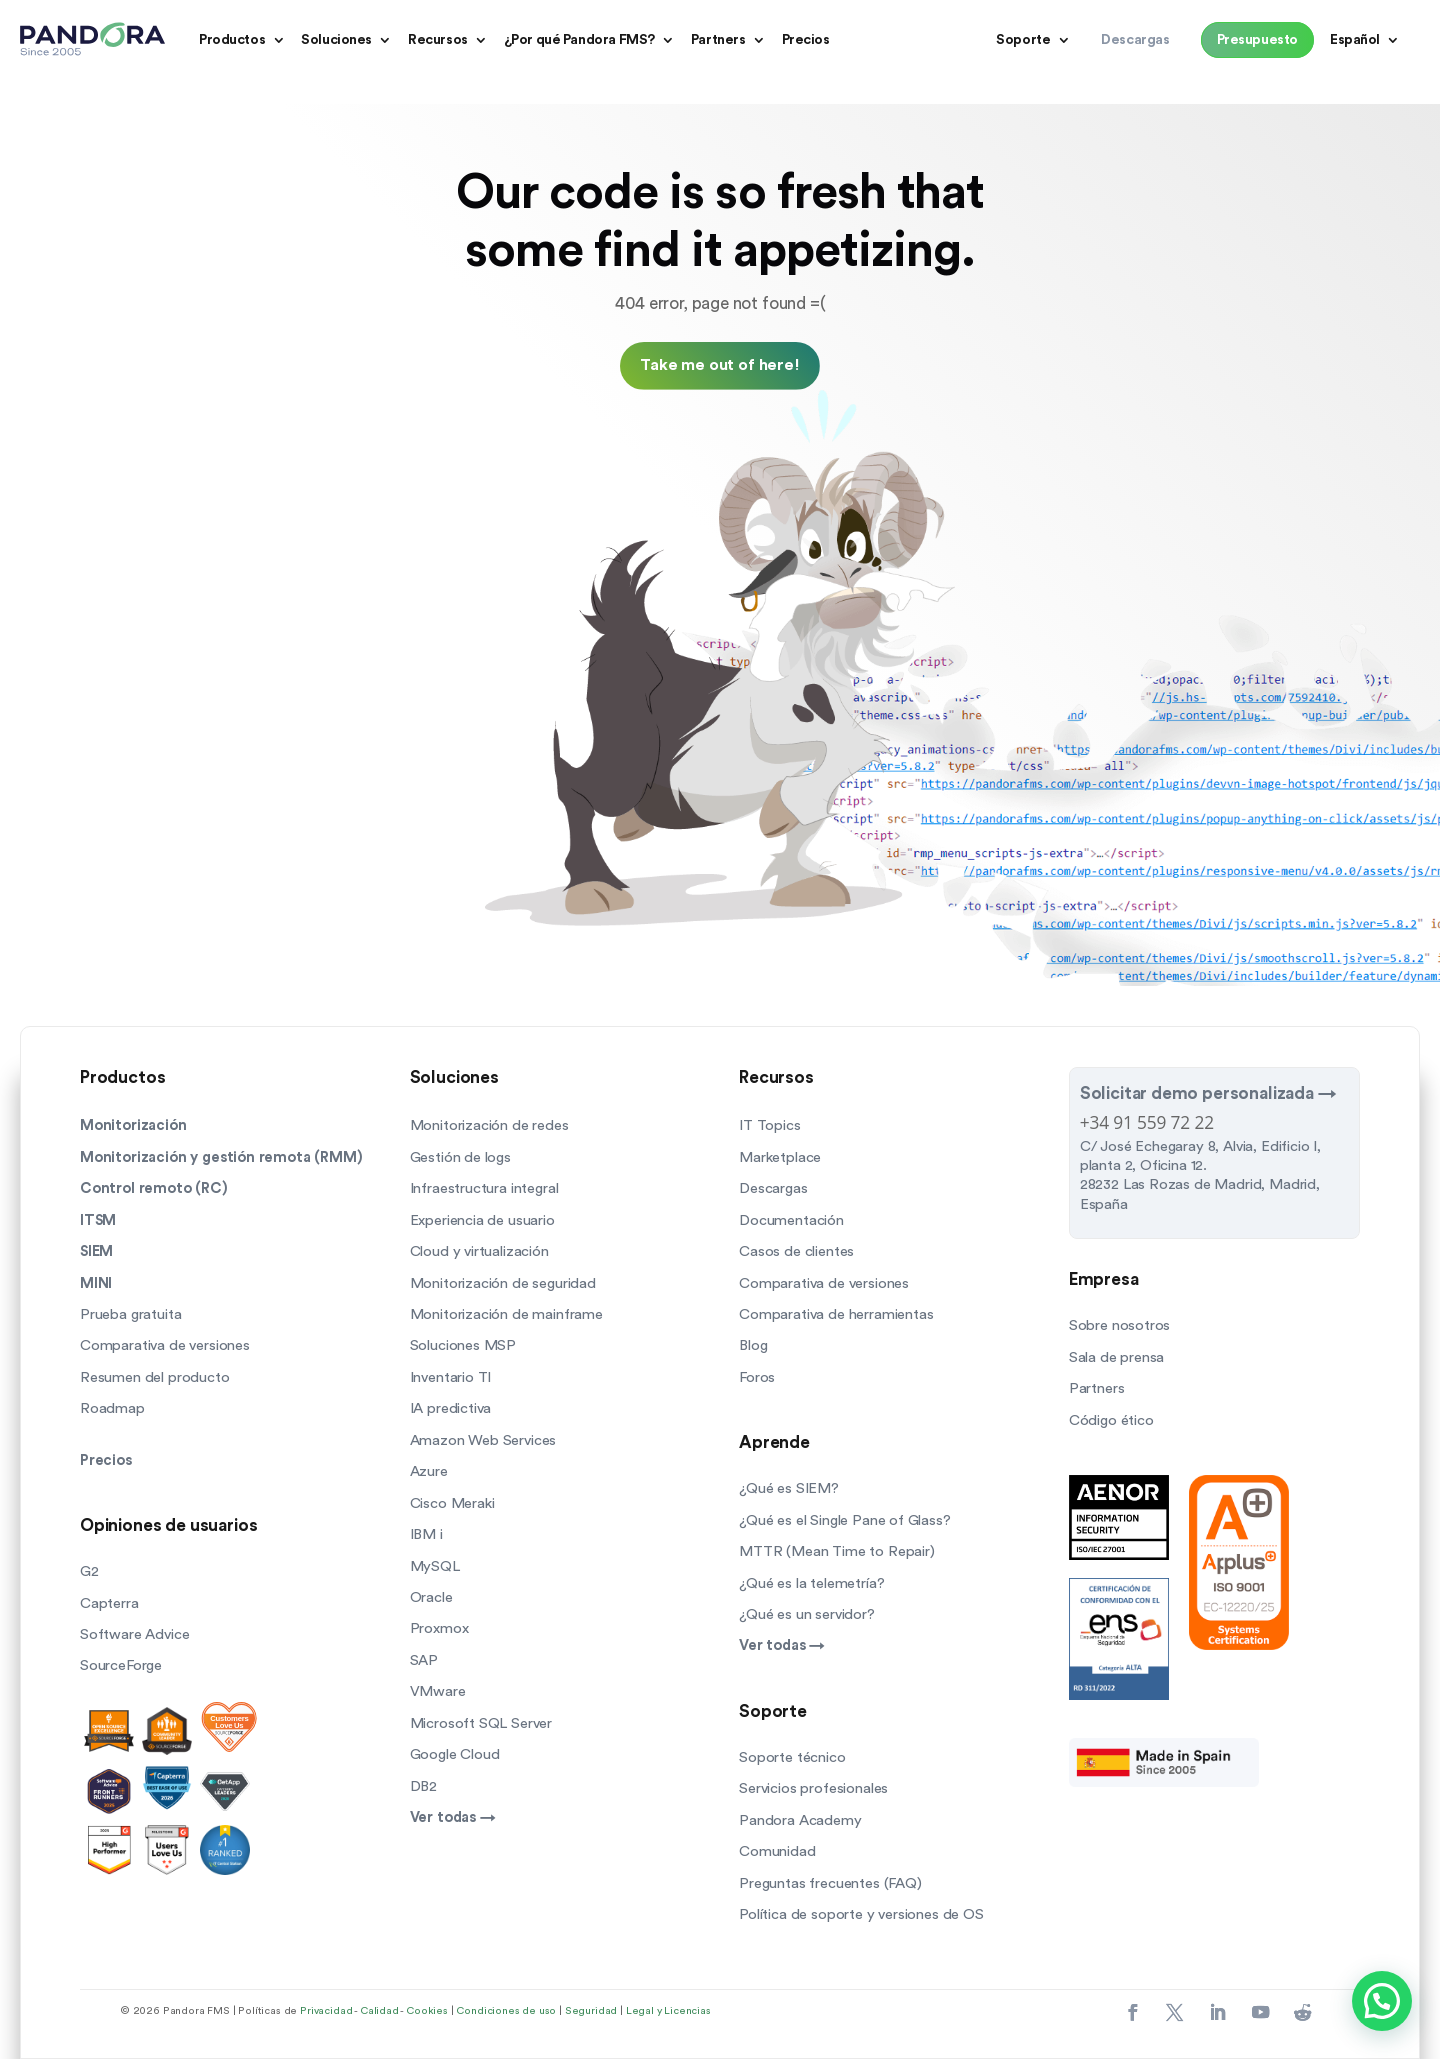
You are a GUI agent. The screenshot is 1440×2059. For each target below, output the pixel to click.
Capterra (109, 1603)
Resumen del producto (155, 1377)
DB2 (423, 1786)
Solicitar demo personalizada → (1208, 1093)
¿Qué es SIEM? (789, 1488)
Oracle (431, 1597)
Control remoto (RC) (154, 1188)
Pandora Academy (800, 1820)
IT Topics (769, 1125)
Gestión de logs (460, 1157)
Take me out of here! (720, 365)
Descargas (773, 1188)
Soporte (1023, 40)
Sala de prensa (1117, 1357)
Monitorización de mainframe (506, 1314)
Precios (806, 40)
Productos (232, 40)
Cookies (427, 2011)
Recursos (438, 40)
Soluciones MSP (463, 1345)
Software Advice (134, 1634)
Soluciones (336, 40)
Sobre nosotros (1120, 1325)
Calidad (379, 2011)
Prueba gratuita (130, 1314)
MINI (96, 1283)
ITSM (98, 1220)
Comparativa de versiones (165, 1345)
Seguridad (591, 2011)
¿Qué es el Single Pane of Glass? (844, 1520)
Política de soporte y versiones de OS (861, 1914)
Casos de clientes (796, 1251)
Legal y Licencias (668, 2011)
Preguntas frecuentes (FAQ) (830, 1883)
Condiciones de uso (506, 2011)
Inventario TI (451, 1377)
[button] (1382, 2001)
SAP (424, 1660)
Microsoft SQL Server (481, 1723)
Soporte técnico (792, 1757)
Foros (757, 1377)
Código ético (1111, 1420)
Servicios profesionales (813, 1788)
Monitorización (133, 1125)
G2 (89, 1571)
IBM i (426, 1534)
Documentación (791, 1220)
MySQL (435, 1566)
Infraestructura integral (484, 1188)
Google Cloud (455, 1754)
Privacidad (326, 2011)
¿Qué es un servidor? (807, 1614)
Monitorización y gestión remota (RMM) (221, 1157)
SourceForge (121, 1665)
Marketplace (780, 1157)
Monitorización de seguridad (503, 1283)
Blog (753, 1345)
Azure (429, 1471)
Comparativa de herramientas (836, 1314)
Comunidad (777, 1851)
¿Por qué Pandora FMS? (579, 40)
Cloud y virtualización (479, 1251)
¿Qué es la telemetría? (811, 1583)
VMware (438, 1691)
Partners (718, 40)
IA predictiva (451, 1408)
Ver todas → (453, 1817)
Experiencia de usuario (482, 1220)
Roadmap (112, 1408)
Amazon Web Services (483, 1440)
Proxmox (439, 1628)
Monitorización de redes (489, 1125)
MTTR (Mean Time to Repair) (837, 1551)
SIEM (96, 1251)
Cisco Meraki (452, 1503)
